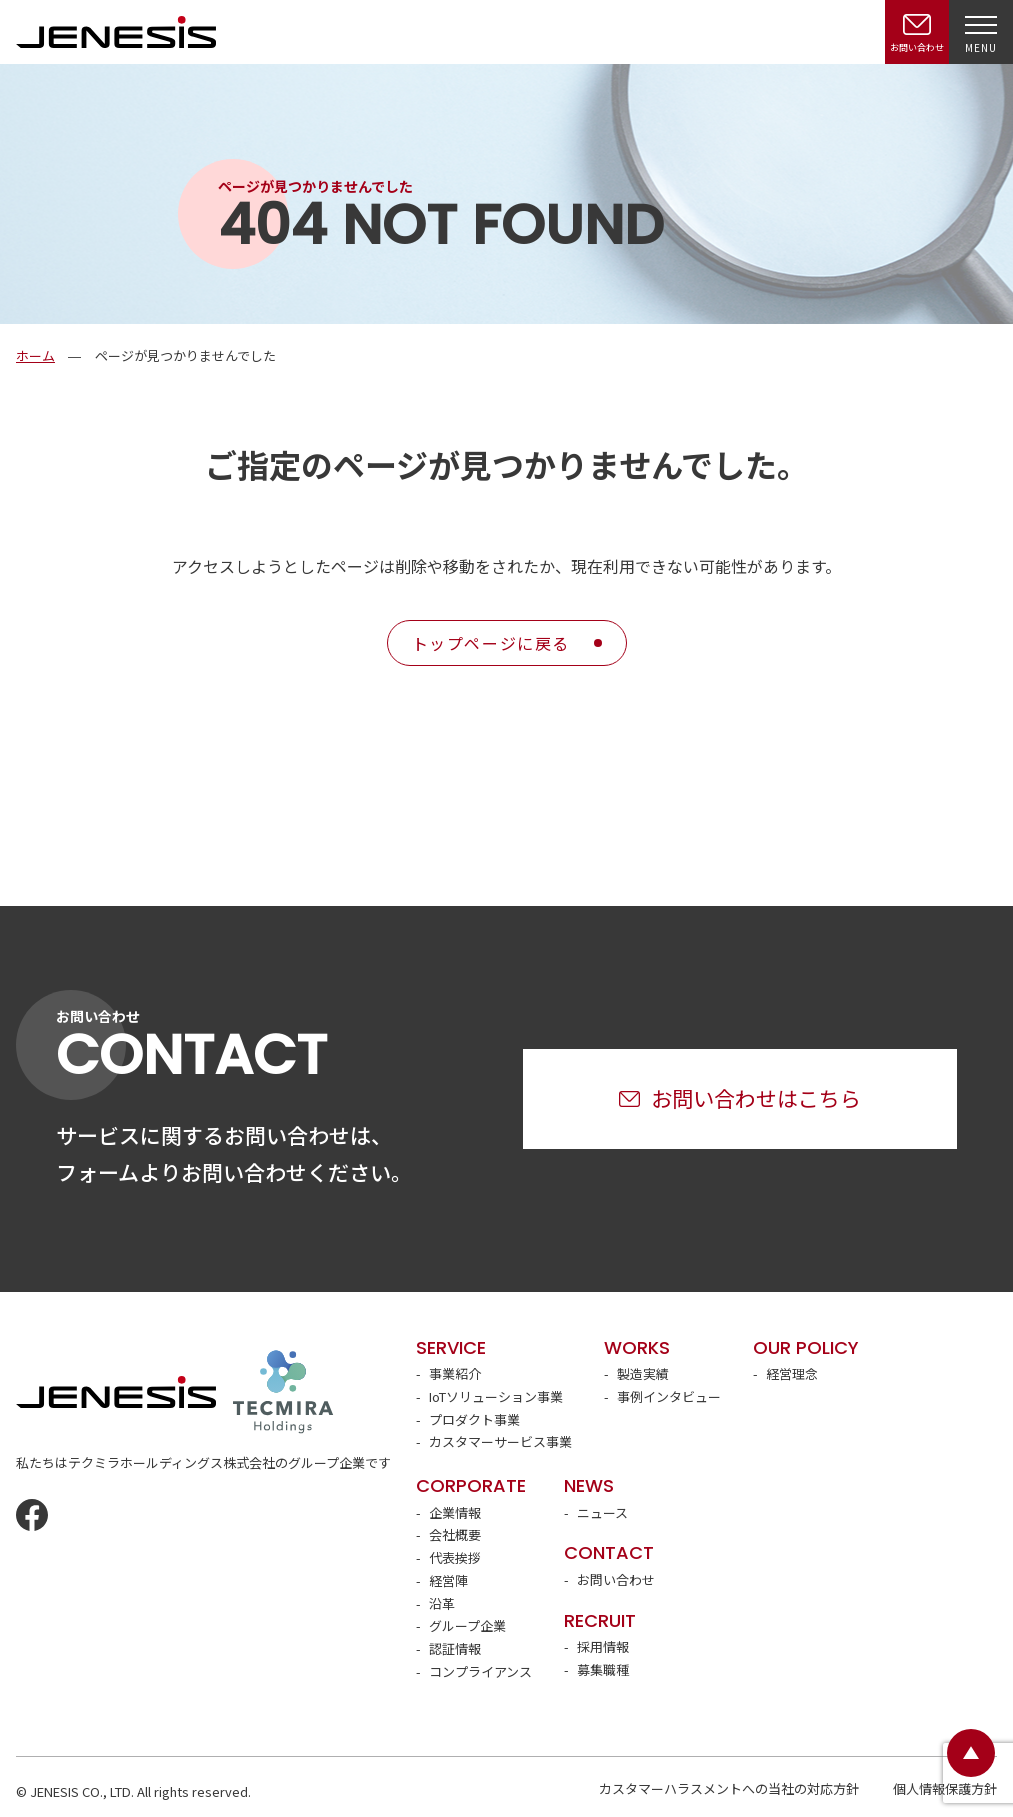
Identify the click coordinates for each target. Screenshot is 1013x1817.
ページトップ (971, 1753)
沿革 (442, 1603)
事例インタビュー (669, 1396)
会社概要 (455, 1534)
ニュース (602, 1512)
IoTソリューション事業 (496, 1396)
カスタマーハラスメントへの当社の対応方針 (729, 1788)
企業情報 (455, 1512)
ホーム (35, 355)
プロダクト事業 (474, 1419)
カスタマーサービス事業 (500, 1441)
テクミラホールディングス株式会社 (283, 1392)
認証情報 (455, 1648)
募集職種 (603, 1669)
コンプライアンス (480, 1671)
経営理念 (792, 1373)
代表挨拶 (455, 1557)
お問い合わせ (616, 1579)
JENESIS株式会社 (116, 31)
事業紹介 (455, 1373)
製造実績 (643, 1373)
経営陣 (448, 1580)
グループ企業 (467, 1625)
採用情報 (603, 1646)
